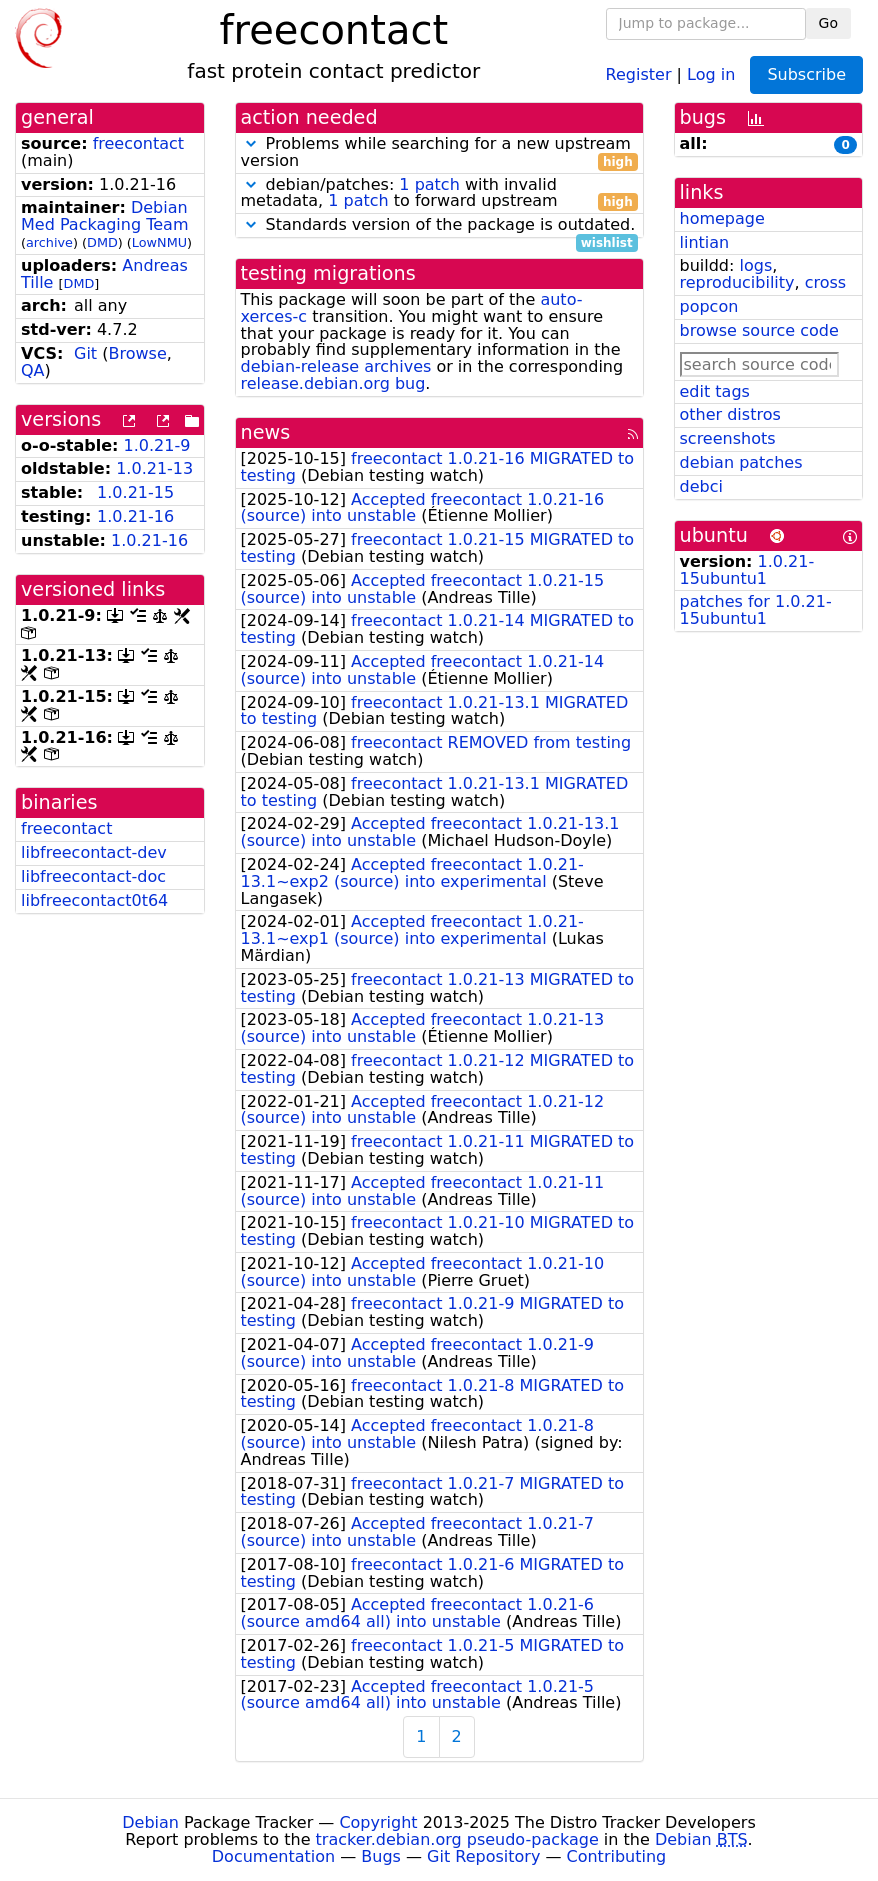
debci (701, 486)
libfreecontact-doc (93, 876)
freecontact (138, 143)
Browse (137, 353)
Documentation (273, 1856)
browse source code (759, 330)
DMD (102, 242)
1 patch (429, 184)
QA (33, 370)
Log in (711, 73)
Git (85, 353)
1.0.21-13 (154, 468)
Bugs (381, 1856)
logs (755, 265)
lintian (705, 242)
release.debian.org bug (333, 383)
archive (49, 242)
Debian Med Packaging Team (104, 216)
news (266, 432)
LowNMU (159, 242)
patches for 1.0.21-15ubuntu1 (756, 610)
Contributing (617, 1856)
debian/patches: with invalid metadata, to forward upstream (439, 194)
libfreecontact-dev (94, 852)
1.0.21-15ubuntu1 (747, 570)
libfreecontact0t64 (94, 900)
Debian (150, 1822)
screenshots (728, 438)
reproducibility (737, 282)
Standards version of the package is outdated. (439, 225)
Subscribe (806, 74)
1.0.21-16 (135, 516)
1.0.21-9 (157, 445)
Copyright (378, 1822)
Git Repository (483, 1856)
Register (639, 73)
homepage (722, 218)
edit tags (715, 391)
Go (828, 23)
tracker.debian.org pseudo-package (457, 1839)
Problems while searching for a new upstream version (439, 153)
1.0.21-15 (135, 492)
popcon (709, 306)
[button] (251, 143)
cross (825, 282)
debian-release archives (336, 366)
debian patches (741, 462)
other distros (730, 414)
